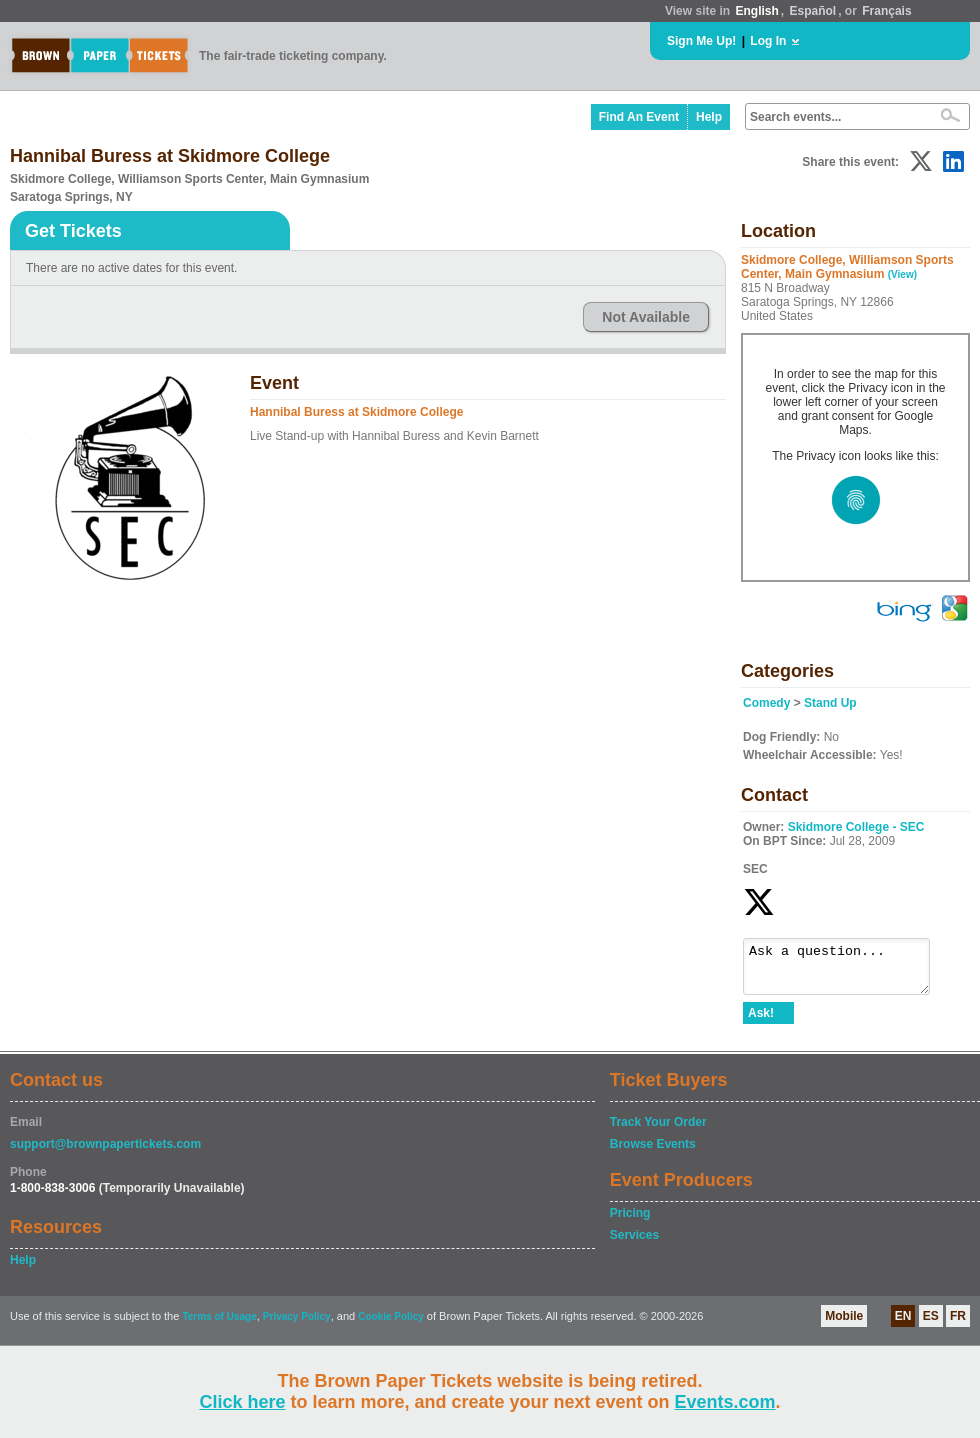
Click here (242, 1402)
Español (813, 11)
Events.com (725, 1402)
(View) (902, 274)
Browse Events (653, 1153)
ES (931, 1325)
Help (709, 117)
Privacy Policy (297, 1325)
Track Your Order (658, 1131)
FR (958, 1325)
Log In (768, 41)
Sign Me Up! (701, 41)
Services (634, 1244)
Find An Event (639, 117)
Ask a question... (846, 971)
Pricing (630, 1222)
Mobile (844, 1325)
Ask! (761, 1022)
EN (903, 1325)
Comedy (766, 703)
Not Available (646, 317)
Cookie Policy (391, 1325)
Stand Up (830, 703)
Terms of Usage (219, 1325)
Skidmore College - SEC (856, 827)
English (756, 11)
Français (886, 11)
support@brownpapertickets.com (105, 1153)
